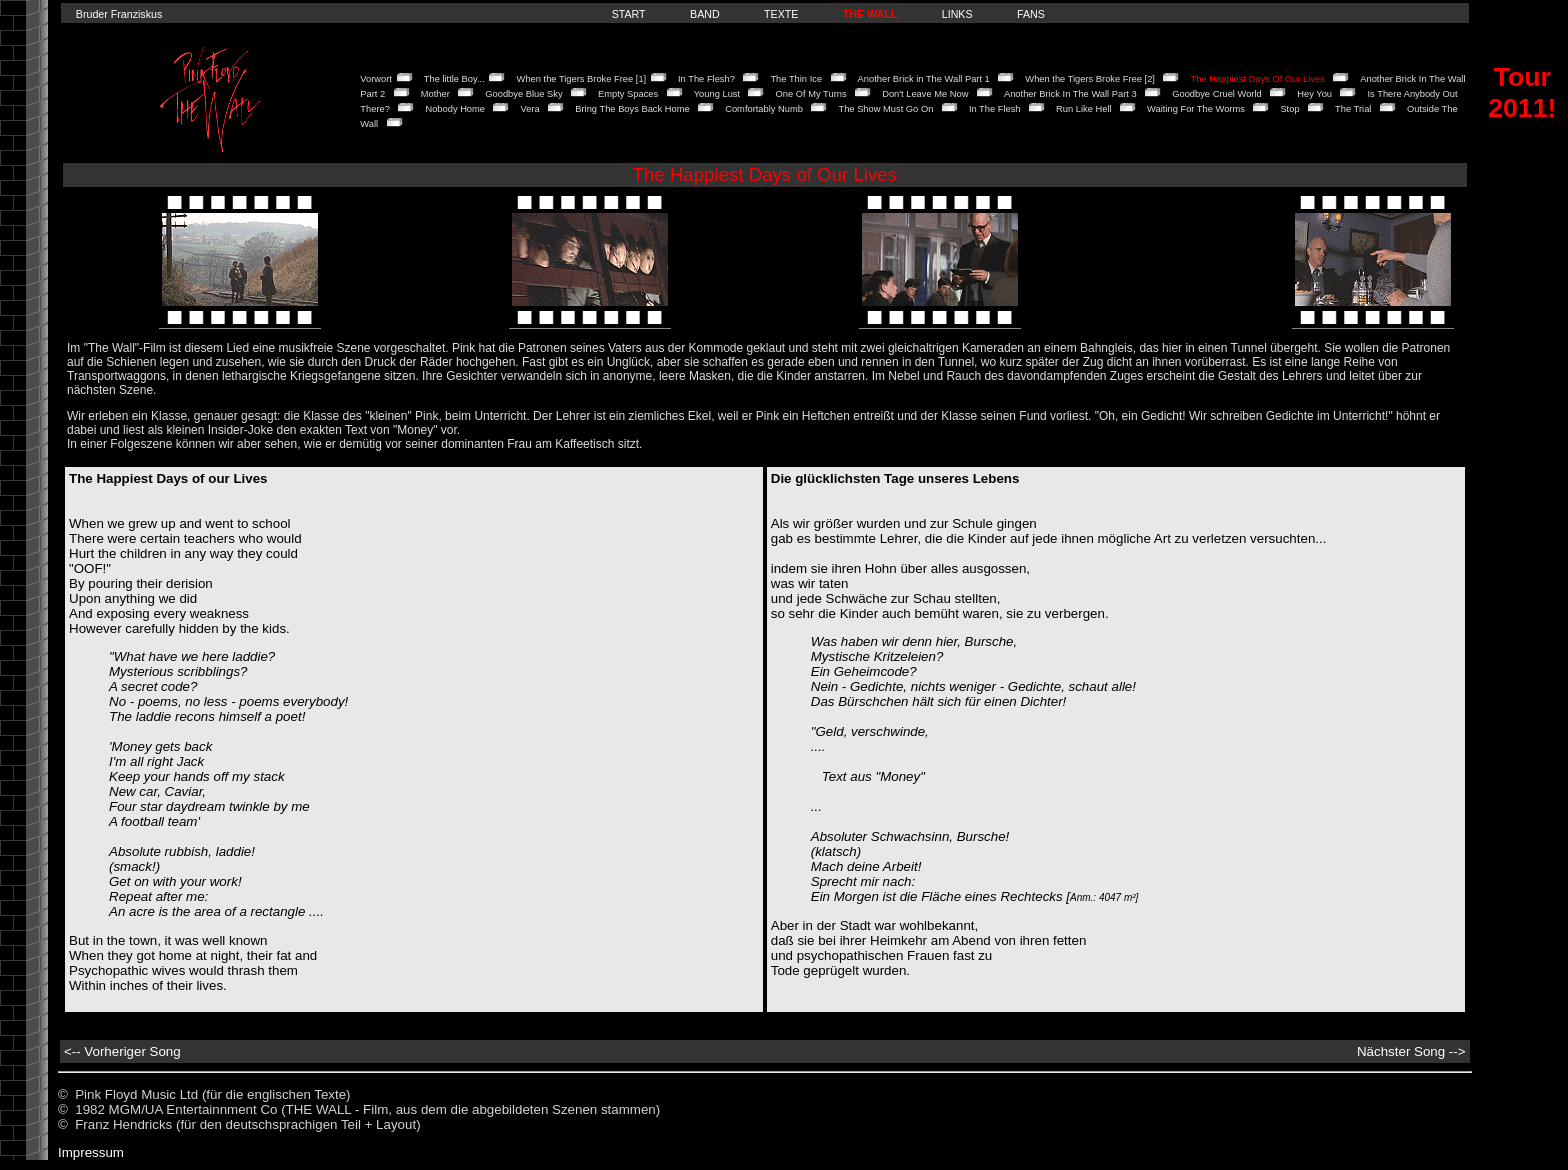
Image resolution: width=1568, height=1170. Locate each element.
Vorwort (376, 79)
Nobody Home (455, 109)
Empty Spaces (628, 94)
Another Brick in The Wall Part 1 (924, 79)
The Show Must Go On (885, 109)
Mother (435, 94)
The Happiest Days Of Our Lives (1257, 79)
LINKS (957, 14)
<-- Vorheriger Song (122, 1051)
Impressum (91, 1152)
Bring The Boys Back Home (632, 109)
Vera (530, 109)
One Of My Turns (811, 94)
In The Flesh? (706, 79)
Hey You (1314, 94)
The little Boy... (454, 79)
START (629, 14)
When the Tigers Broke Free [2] (1090, 79)
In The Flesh (995, 109)
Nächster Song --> (1411, 1051)
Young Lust (717, 94)
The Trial (1353, 109)
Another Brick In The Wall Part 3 (1070, 94)
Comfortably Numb (764, 109)
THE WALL (870, 14)
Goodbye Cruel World (1217, 94)
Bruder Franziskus (119, 14)
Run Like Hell (1083, 109)
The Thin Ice (796, 79)
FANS (1031, 14)
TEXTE (781, 14)
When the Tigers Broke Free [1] (582, 79)
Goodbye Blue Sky (523, 94)
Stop (1289, 109)
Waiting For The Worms (1196, 109)
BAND (705, 14)
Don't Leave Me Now (925, 94)
